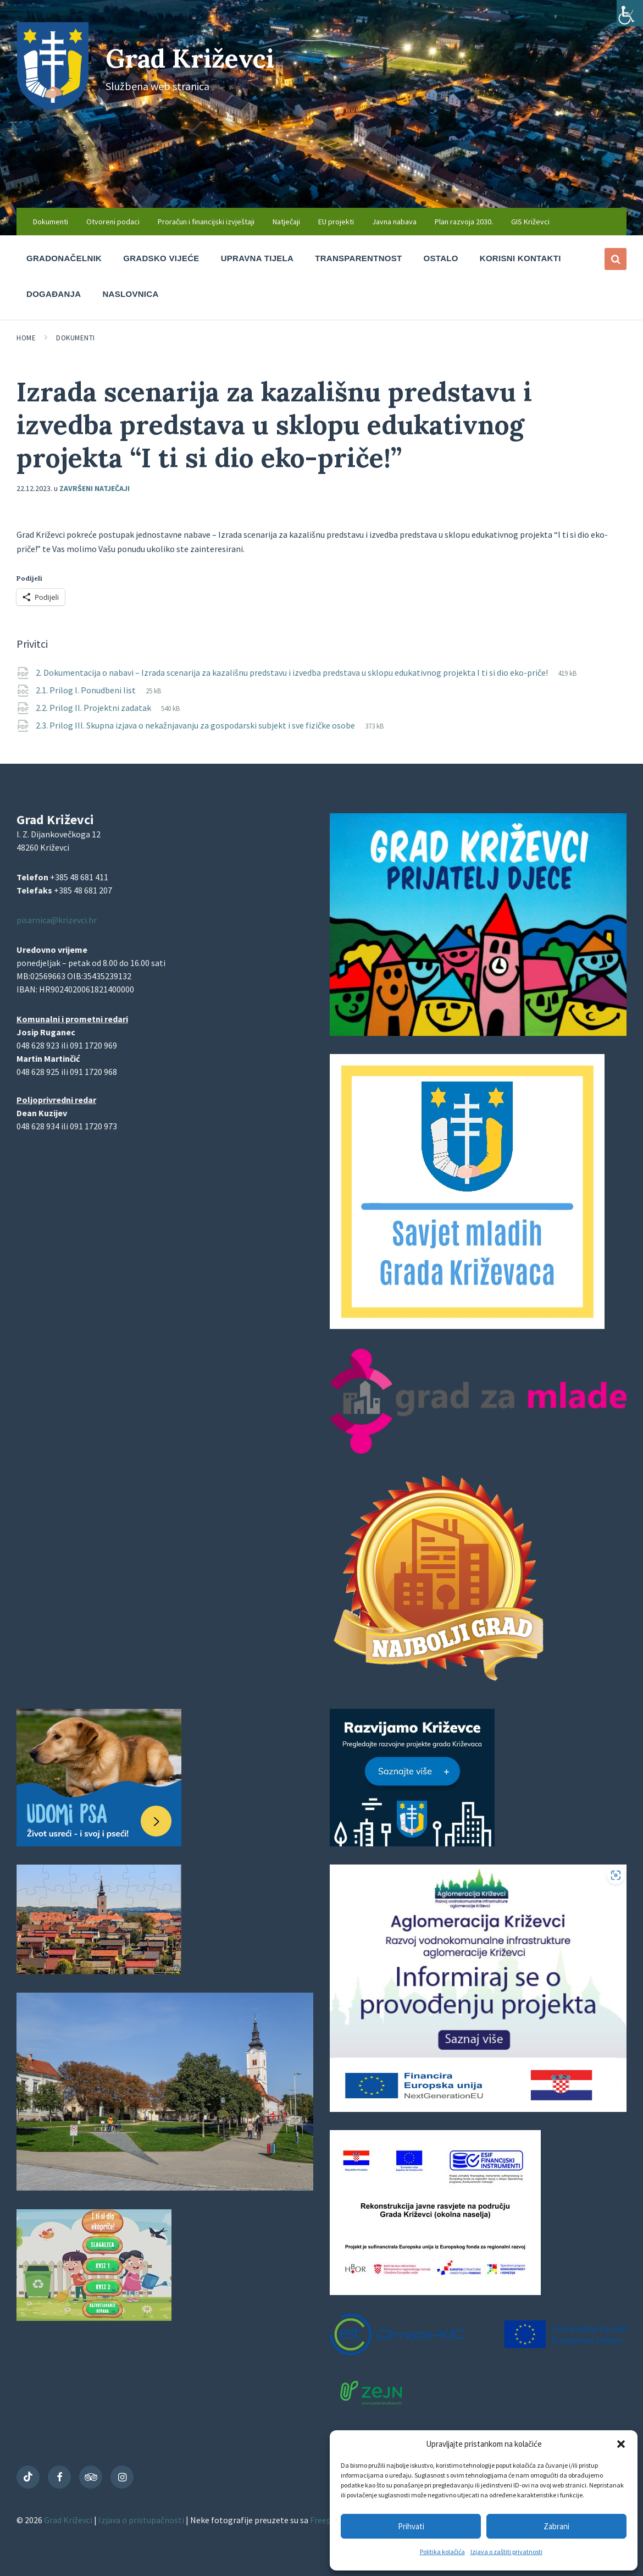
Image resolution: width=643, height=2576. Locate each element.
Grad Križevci (193, 58)
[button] (621, 2444)
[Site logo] (52, 106)
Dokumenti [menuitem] (50, 222)
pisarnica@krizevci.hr (56, 919)
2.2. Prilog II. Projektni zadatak (94, 707)
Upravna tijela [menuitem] (257, 258)
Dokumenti (75, 338)
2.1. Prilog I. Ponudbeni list (86, 690)
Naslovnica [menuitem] (130, 294)
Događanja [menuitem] (53, 294)
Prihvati (411, 2526)
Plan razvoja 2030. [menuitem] (464, 222)
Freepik (324, 2519)
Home (26, 338)
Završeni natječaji (94, 488)
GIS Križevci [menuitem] (530, 222)
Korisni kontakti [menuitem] (520, 258)
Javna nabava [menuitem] (394, 222)
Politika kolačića (442, 2551)
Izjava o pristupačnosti (142, 2519)
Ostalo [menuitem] (441, 258)
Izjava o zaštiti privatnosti (506, 2551)
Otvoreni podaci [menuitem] (113, 222)
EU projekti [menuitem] (336, 222)
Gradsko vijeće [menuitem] (161, 258)
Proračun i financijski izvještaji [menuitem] (206, 222)
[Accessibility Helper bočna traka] (630, 13)
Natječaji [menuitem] (286, 222)
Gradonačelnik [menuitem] (64, 258)
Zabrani (556, 2526)
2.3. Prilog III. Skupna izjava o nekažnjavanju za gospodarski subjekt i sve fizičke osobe (196, 725)
